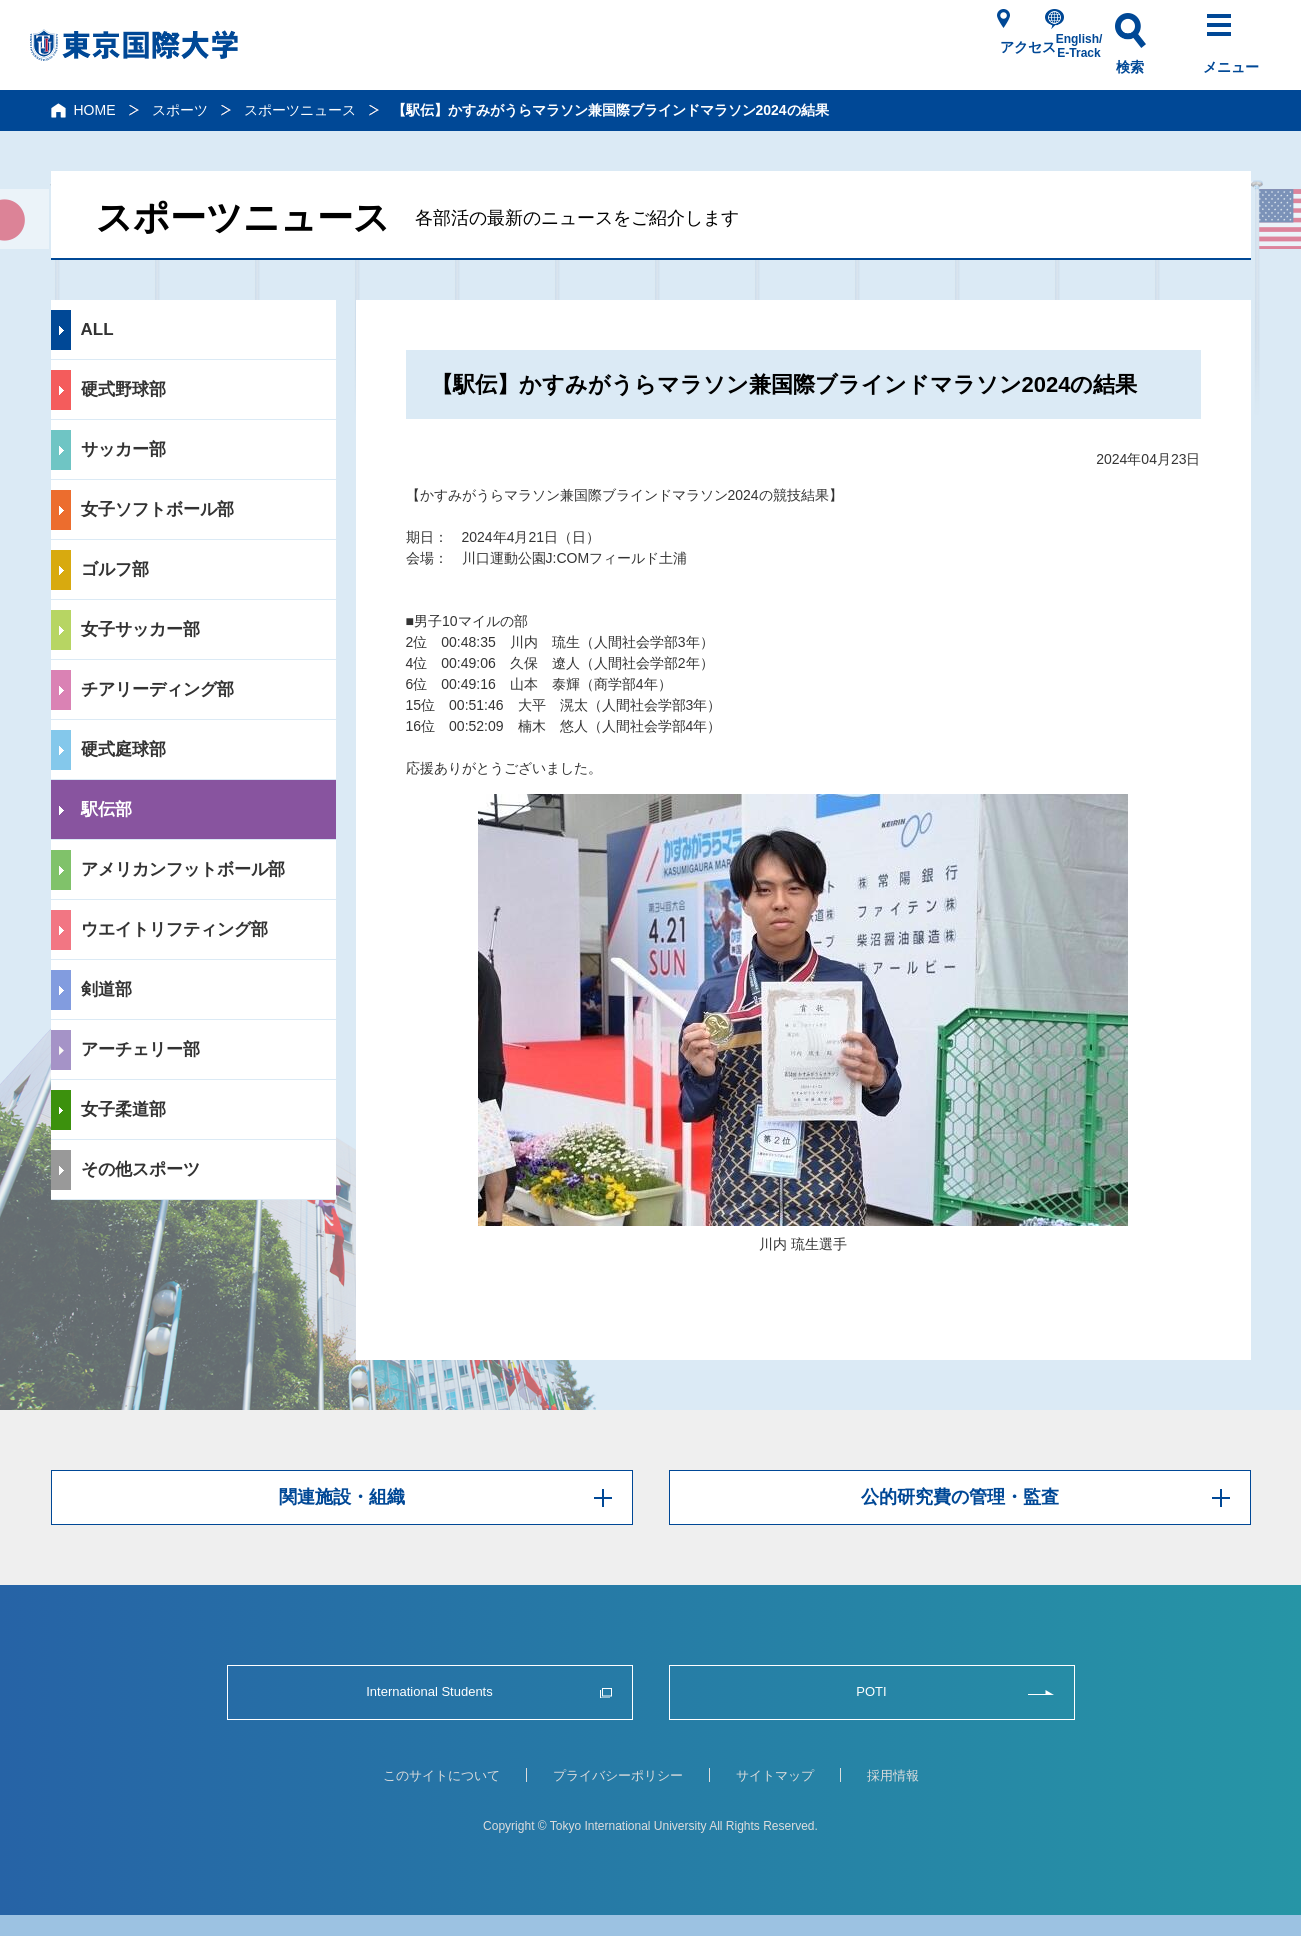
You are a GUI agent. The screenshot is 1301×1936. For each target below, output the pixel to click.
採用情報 (893, 1775)
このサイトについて (441, 1775)
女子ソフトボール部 (157, 509)
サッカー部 (123, 449)
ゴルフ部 (115, 569)
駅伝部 (106, 809)
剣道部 (106, 989)
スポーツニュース (300, 110)
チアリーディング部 (157, 689)
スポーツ (180, 110)
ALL (97, 329)
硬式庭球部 (123, 749)
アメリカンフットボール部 (183, 869)
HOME (95, 110)
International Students (430, 1692)
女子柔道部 (123, 1109)
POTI (871, 1692)
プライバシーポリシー (618, 1775)
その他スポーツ (140, 1169)
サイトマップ (775, 1775)
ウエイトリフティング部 (174, 929)
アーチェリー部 (140, 1049)
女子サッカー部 (140, 629)
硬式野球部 (123, 389)
